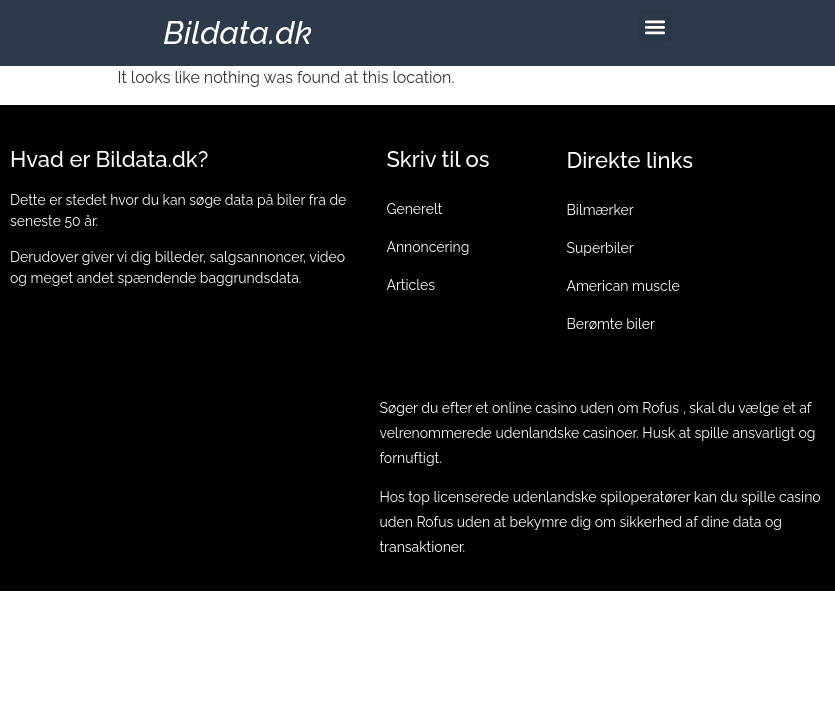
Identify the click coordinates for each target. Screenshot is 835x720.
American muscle (623, 286)
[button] (655, 26)
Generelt (414, 209)
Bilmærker (600, 210)
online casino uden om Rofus (585, 408)
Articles (410, 285)
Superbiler (600, 248)
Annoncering (427, 247)
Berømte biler (611, 324)
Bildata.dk (237, 32)
